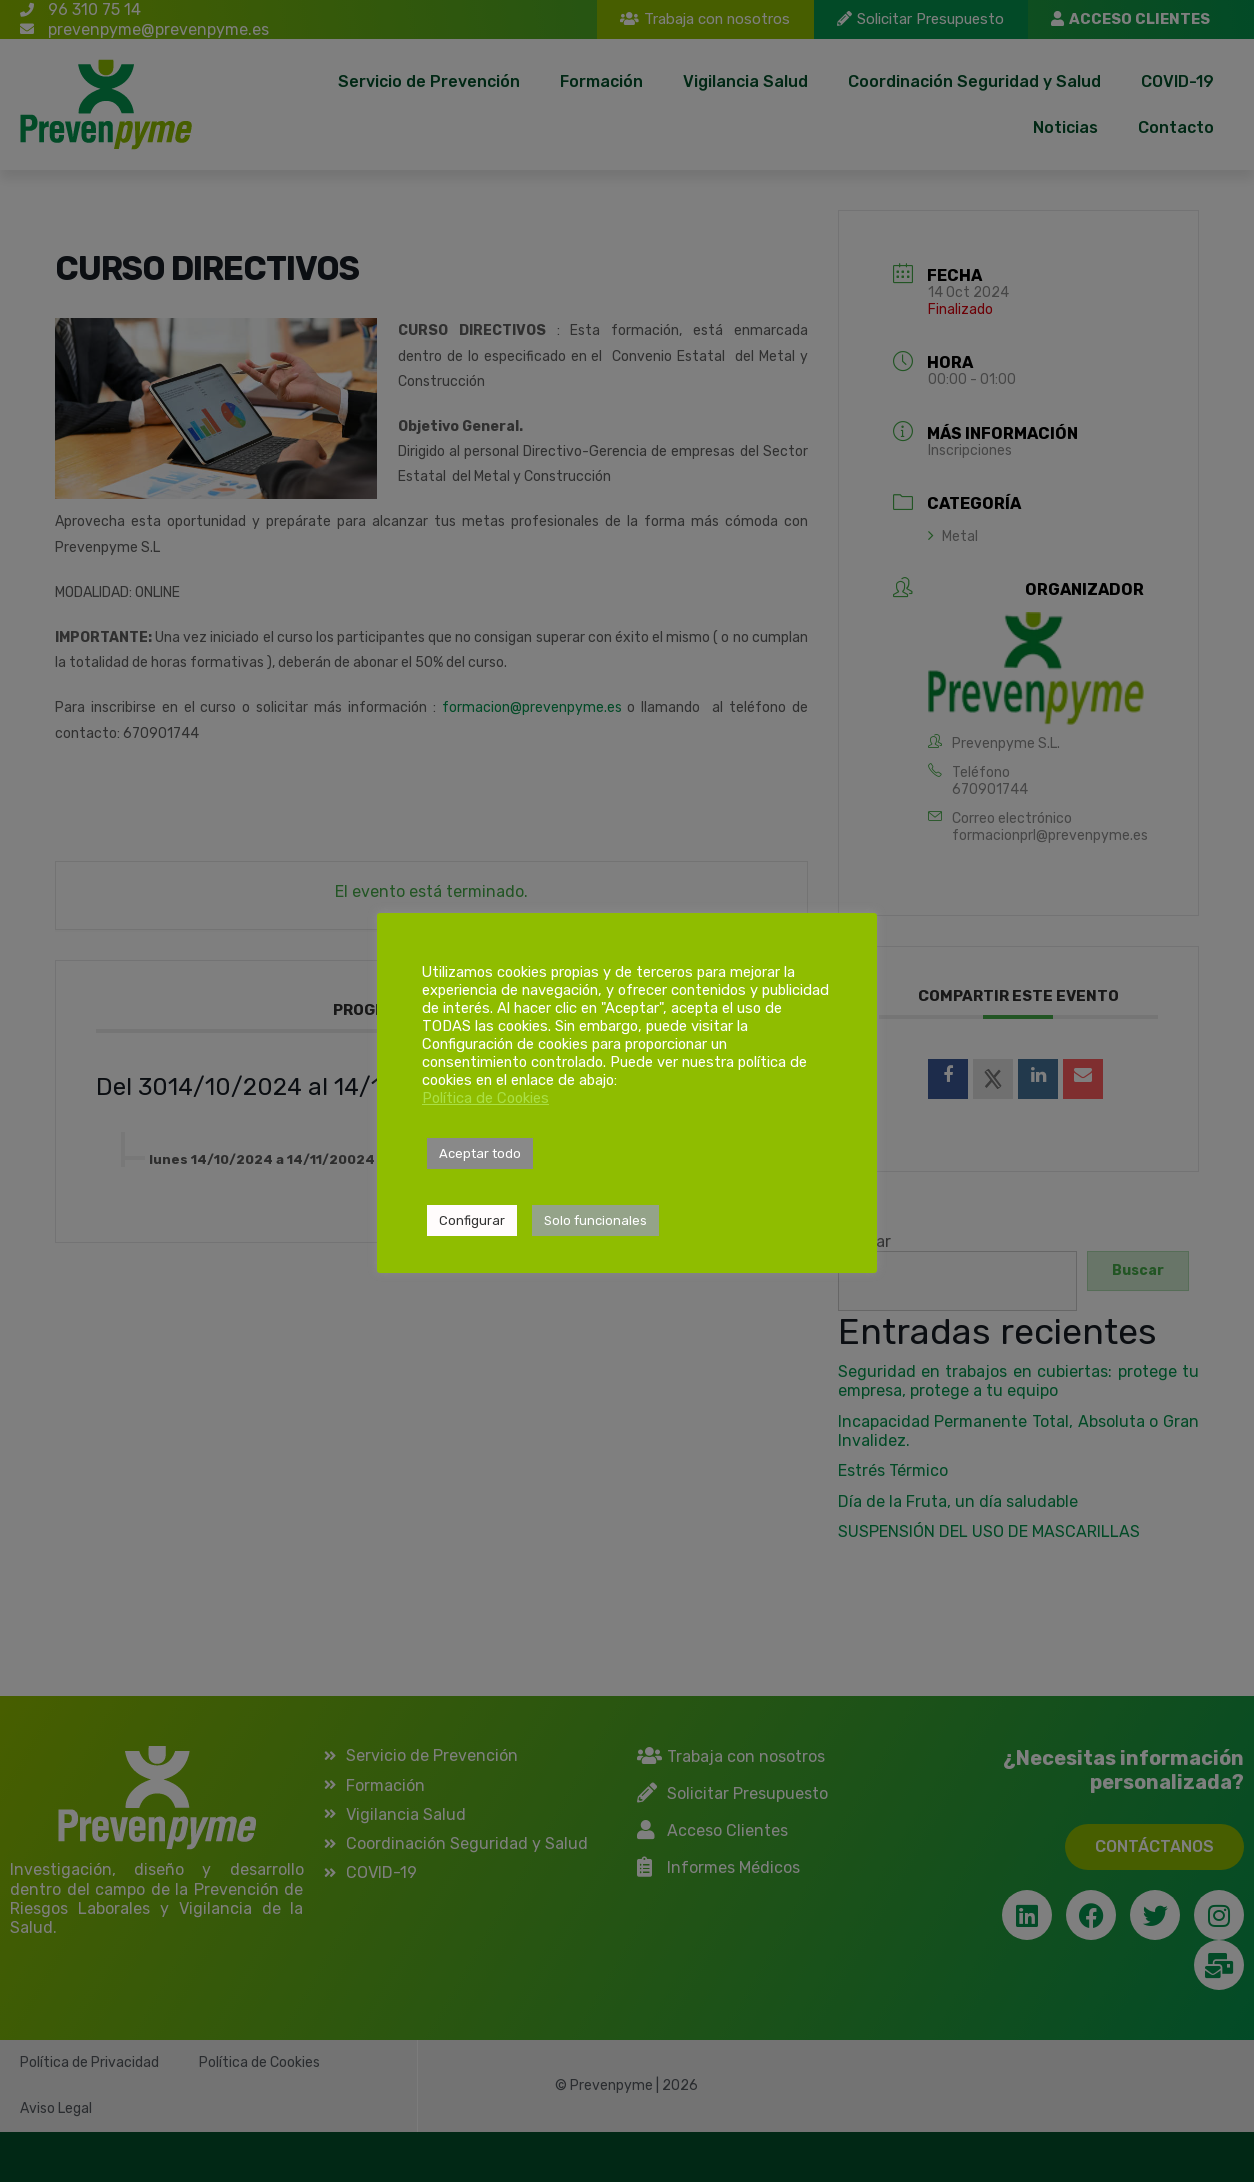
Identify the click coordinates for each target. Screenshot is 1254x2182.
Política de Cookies (485, 1098)
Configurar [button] (472, 1220)
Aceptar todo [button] (480, 1153)
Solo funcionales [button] (595, 1220)
